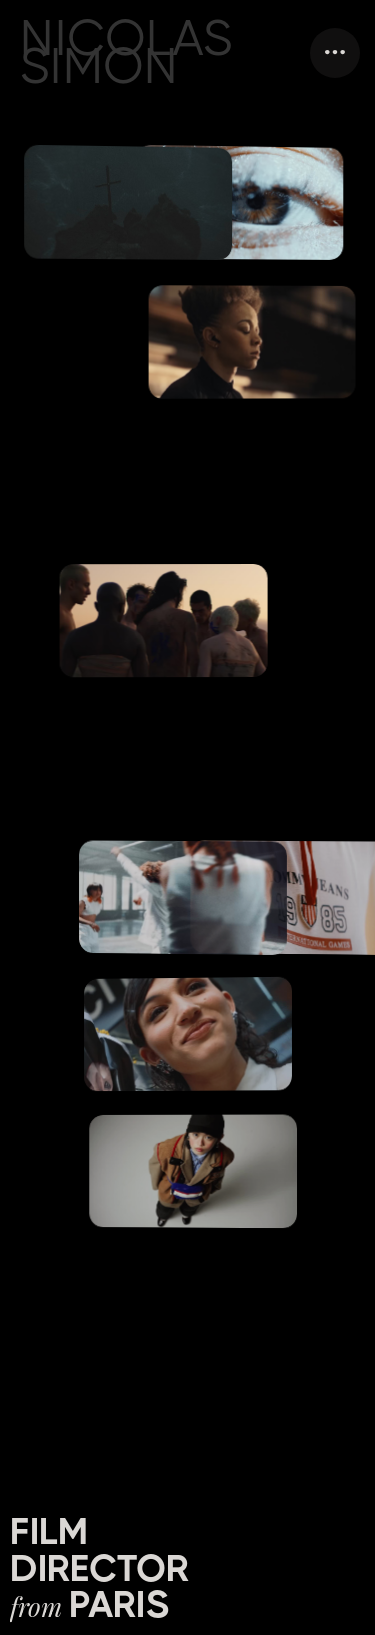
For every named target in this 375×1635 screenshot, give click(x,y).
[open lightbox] (255, 342)
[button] (335, 53)
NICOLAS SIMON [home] (127, 52)
